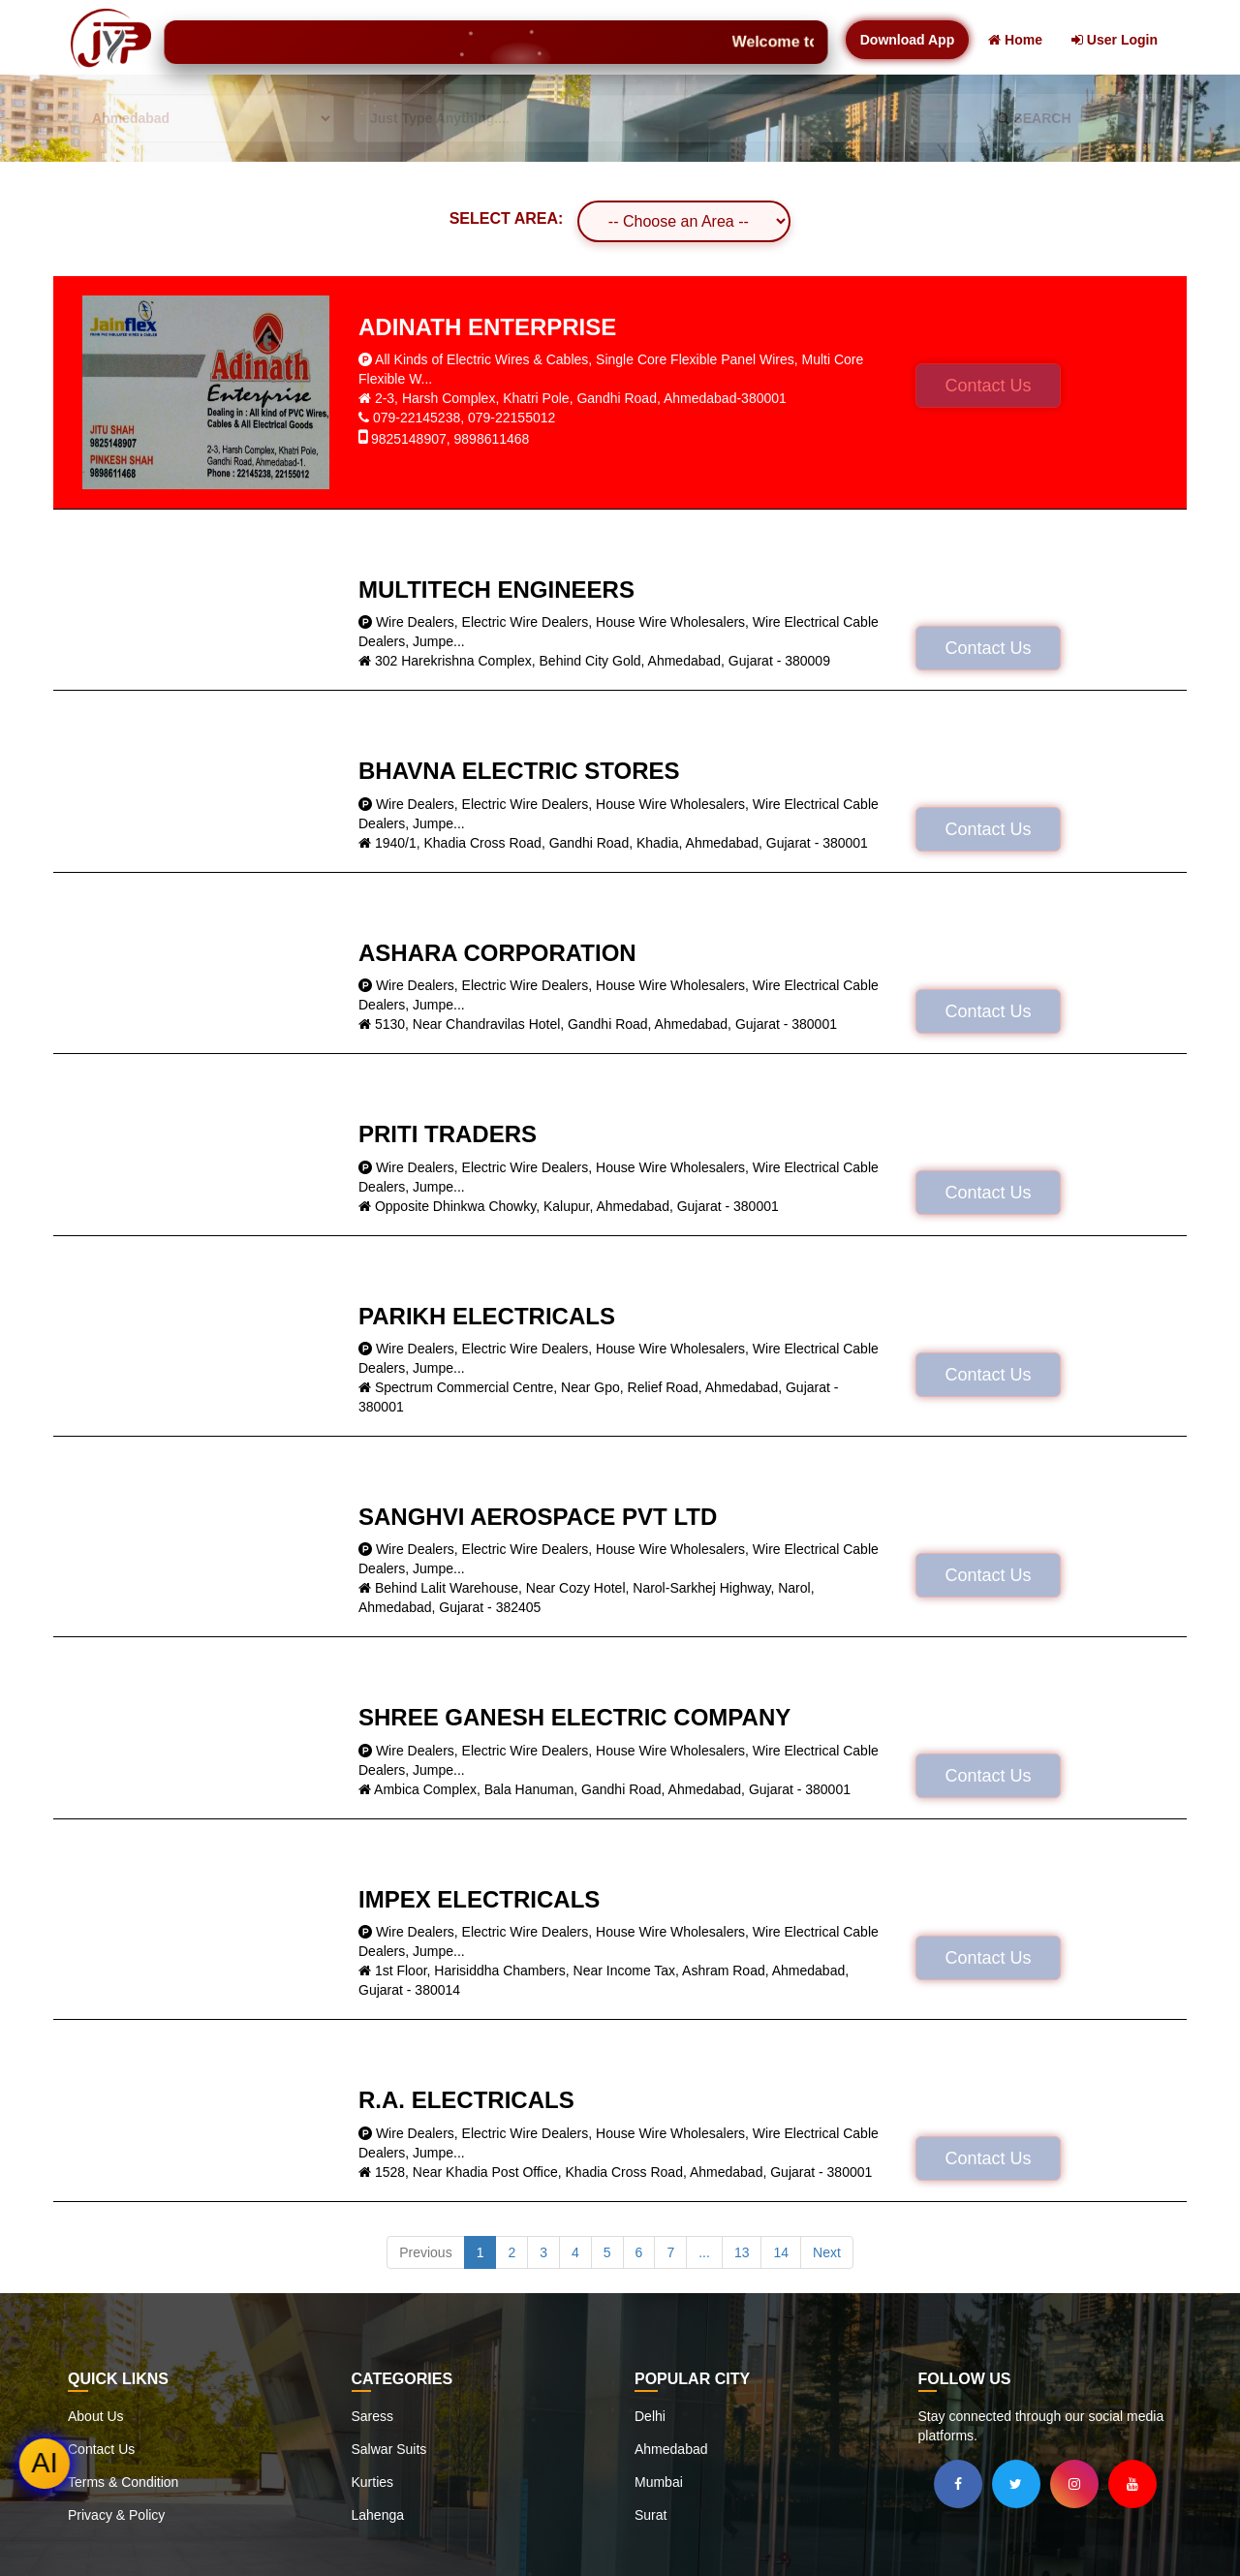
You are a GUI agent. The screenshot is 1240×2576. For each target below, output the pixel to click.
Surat (650, 2515)
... (704, 2252)
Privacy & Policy (116, 2515)
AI (45, 2463)
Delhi (650, 2416)
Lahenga (378, 2515)
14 (781, 2252)
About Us (96, 2416)
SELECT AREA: (507, 218)
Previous (425, 2252)
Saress (373, 2416)
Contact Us (988, 385)
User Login (1114, 39)
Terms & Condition (123, 2482)
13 (742, 2252)
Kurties (373, 2482)
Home (1015, 39)
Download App (907, 39)
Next (827, 2252)
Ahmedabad (671, 2449)
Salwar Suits (389, 2449)
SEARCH (1033, 118)
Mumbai (659, 2482)
